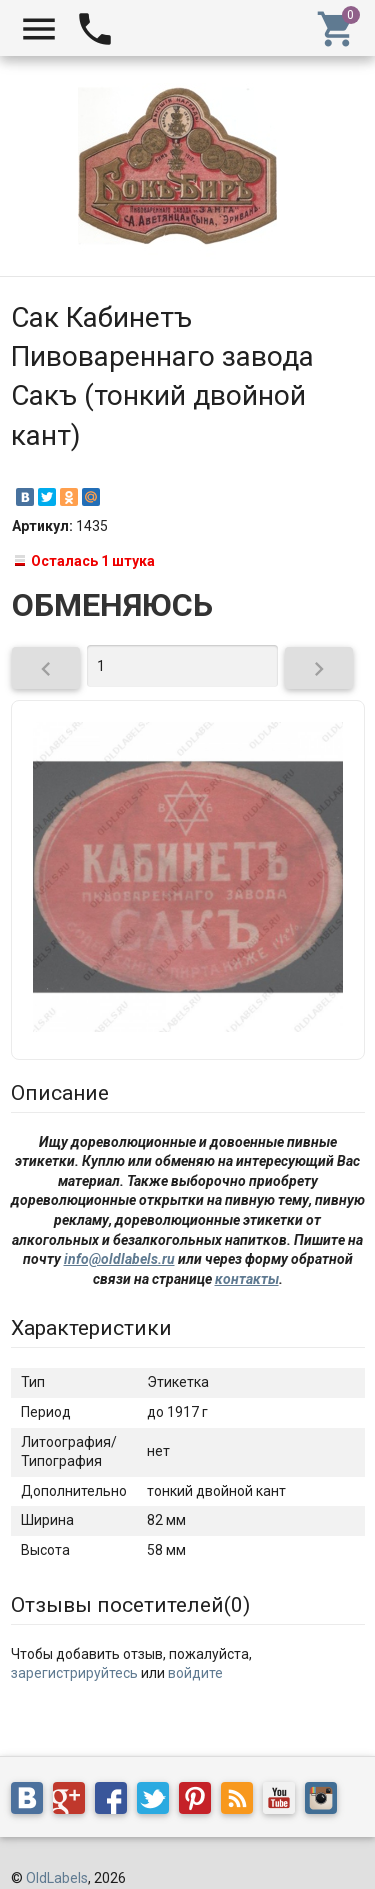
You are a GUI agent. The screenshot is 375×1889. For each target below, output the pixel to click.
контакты (247, 1279)
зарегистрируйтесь (74, 1673)
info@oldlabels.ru (119, 1259)
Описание (60, 1093)
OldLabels (57, 1878)
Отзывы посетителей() (130, 1605)
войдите (195, 1673)
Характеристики (91, 1328)
